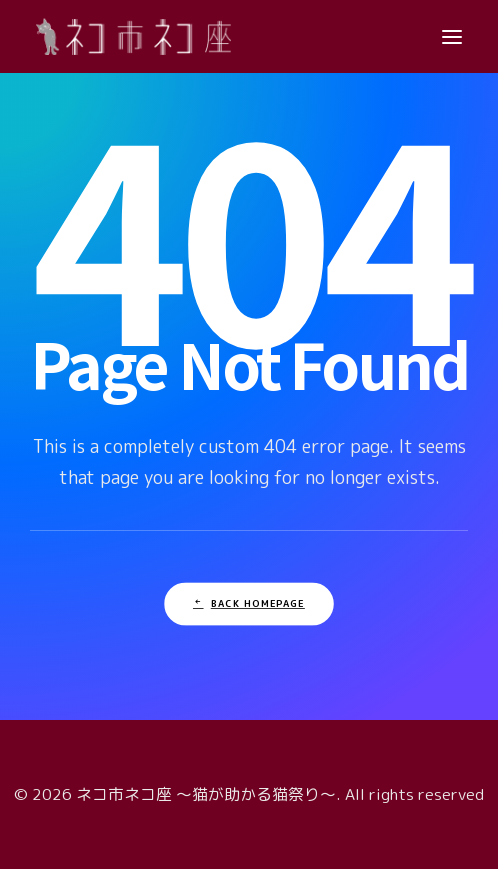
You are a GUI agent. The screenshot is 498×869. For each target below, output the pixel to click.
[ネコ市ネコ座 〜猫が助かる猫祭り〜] (133, 36)
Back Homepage (249, 604)
